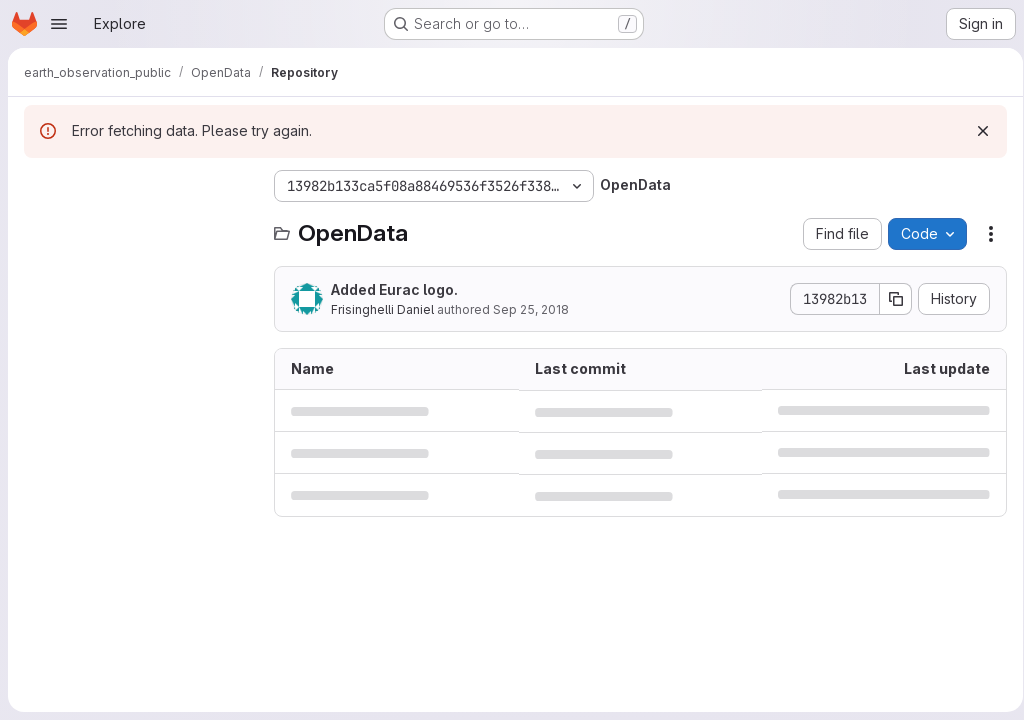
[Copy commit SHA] (889, 299)
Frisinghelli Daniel (382, 309)
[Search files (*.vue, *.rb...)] (139, 226)
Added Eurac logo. (394, 289)
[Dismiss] (976, 131)
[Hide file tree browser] (40, 186)
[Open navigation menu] (59, 24)
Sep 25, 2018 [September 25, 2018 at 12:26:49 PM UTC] (531, 309)
